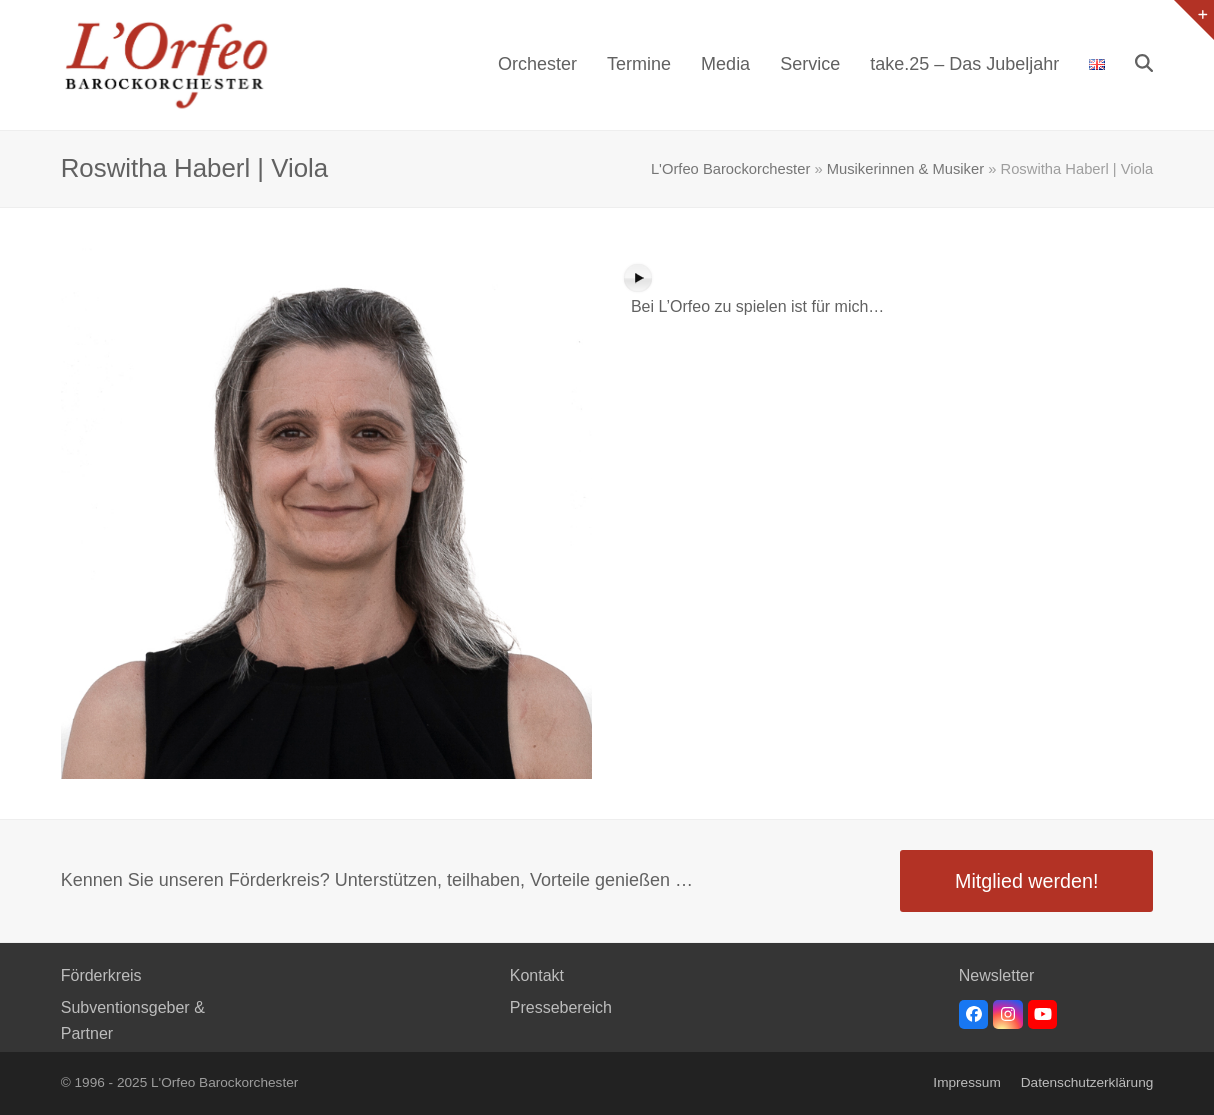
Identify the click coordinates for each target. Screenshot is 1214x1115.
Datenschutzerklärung (1087, 1082)
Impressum (966, 1082)
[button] (1144, 65)
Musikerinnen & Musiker (905, 169)
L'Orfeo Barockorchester (730, 169)
